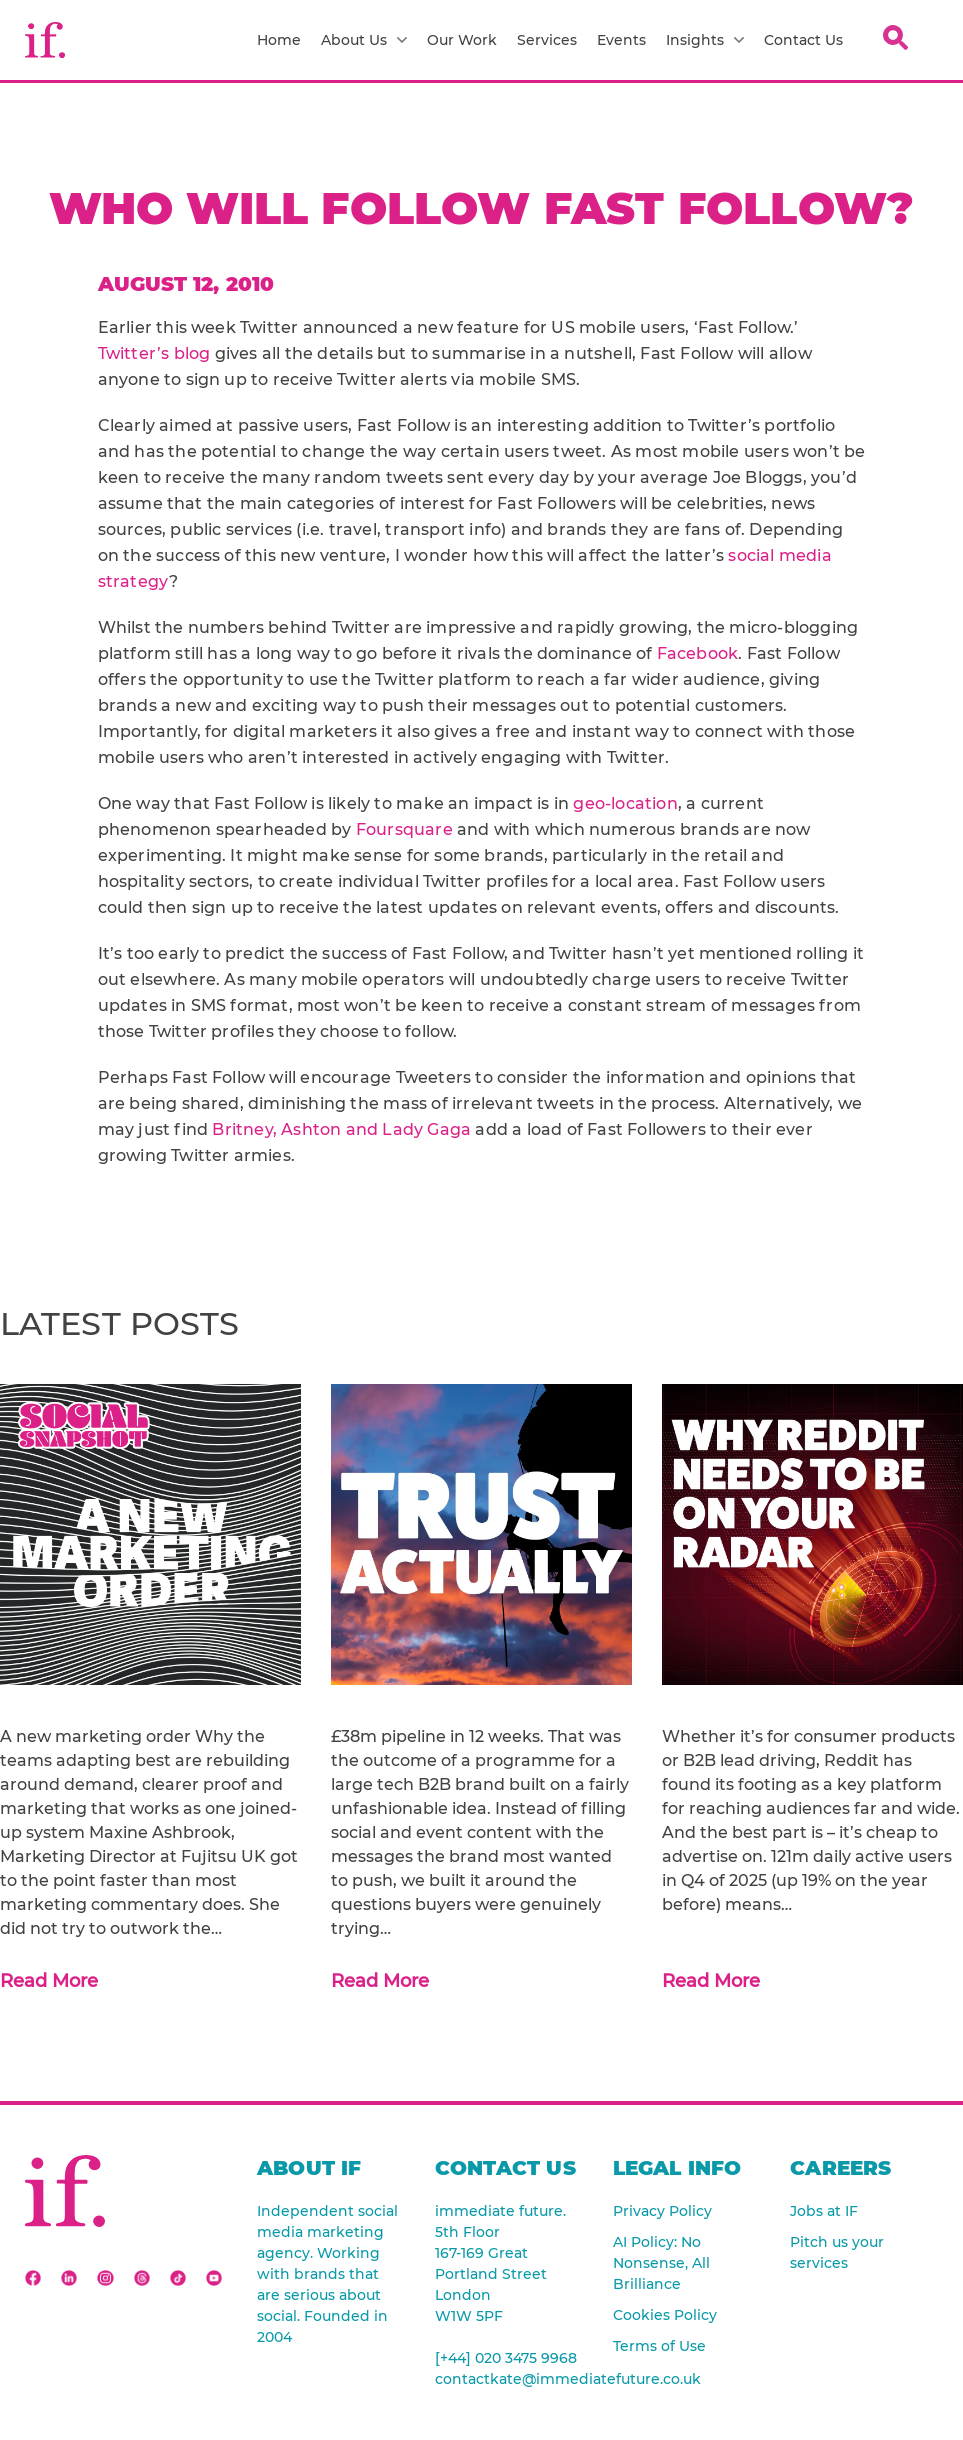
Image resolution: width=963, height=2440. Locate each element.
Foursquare (404, 829)
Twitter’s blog (154, 353)
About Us (364, 40)
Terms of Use (659, 2346)
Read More (49, 1981)
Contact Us (803, 40)
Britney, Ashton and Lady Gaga (341, 1129)
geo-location (625, 803)
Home (279, 40)
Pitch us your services (837, 2252)
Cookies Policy (665, 2315)
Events (621, 40)
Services (547, 40)
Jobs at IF (824, 2211)
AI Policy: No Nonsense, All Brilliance (661, 2263)
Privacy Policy (662, 2211)
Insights (705, 40)
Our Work (462, 40)
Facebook (698, 653)
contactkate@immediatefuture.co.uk (509, 2379)
